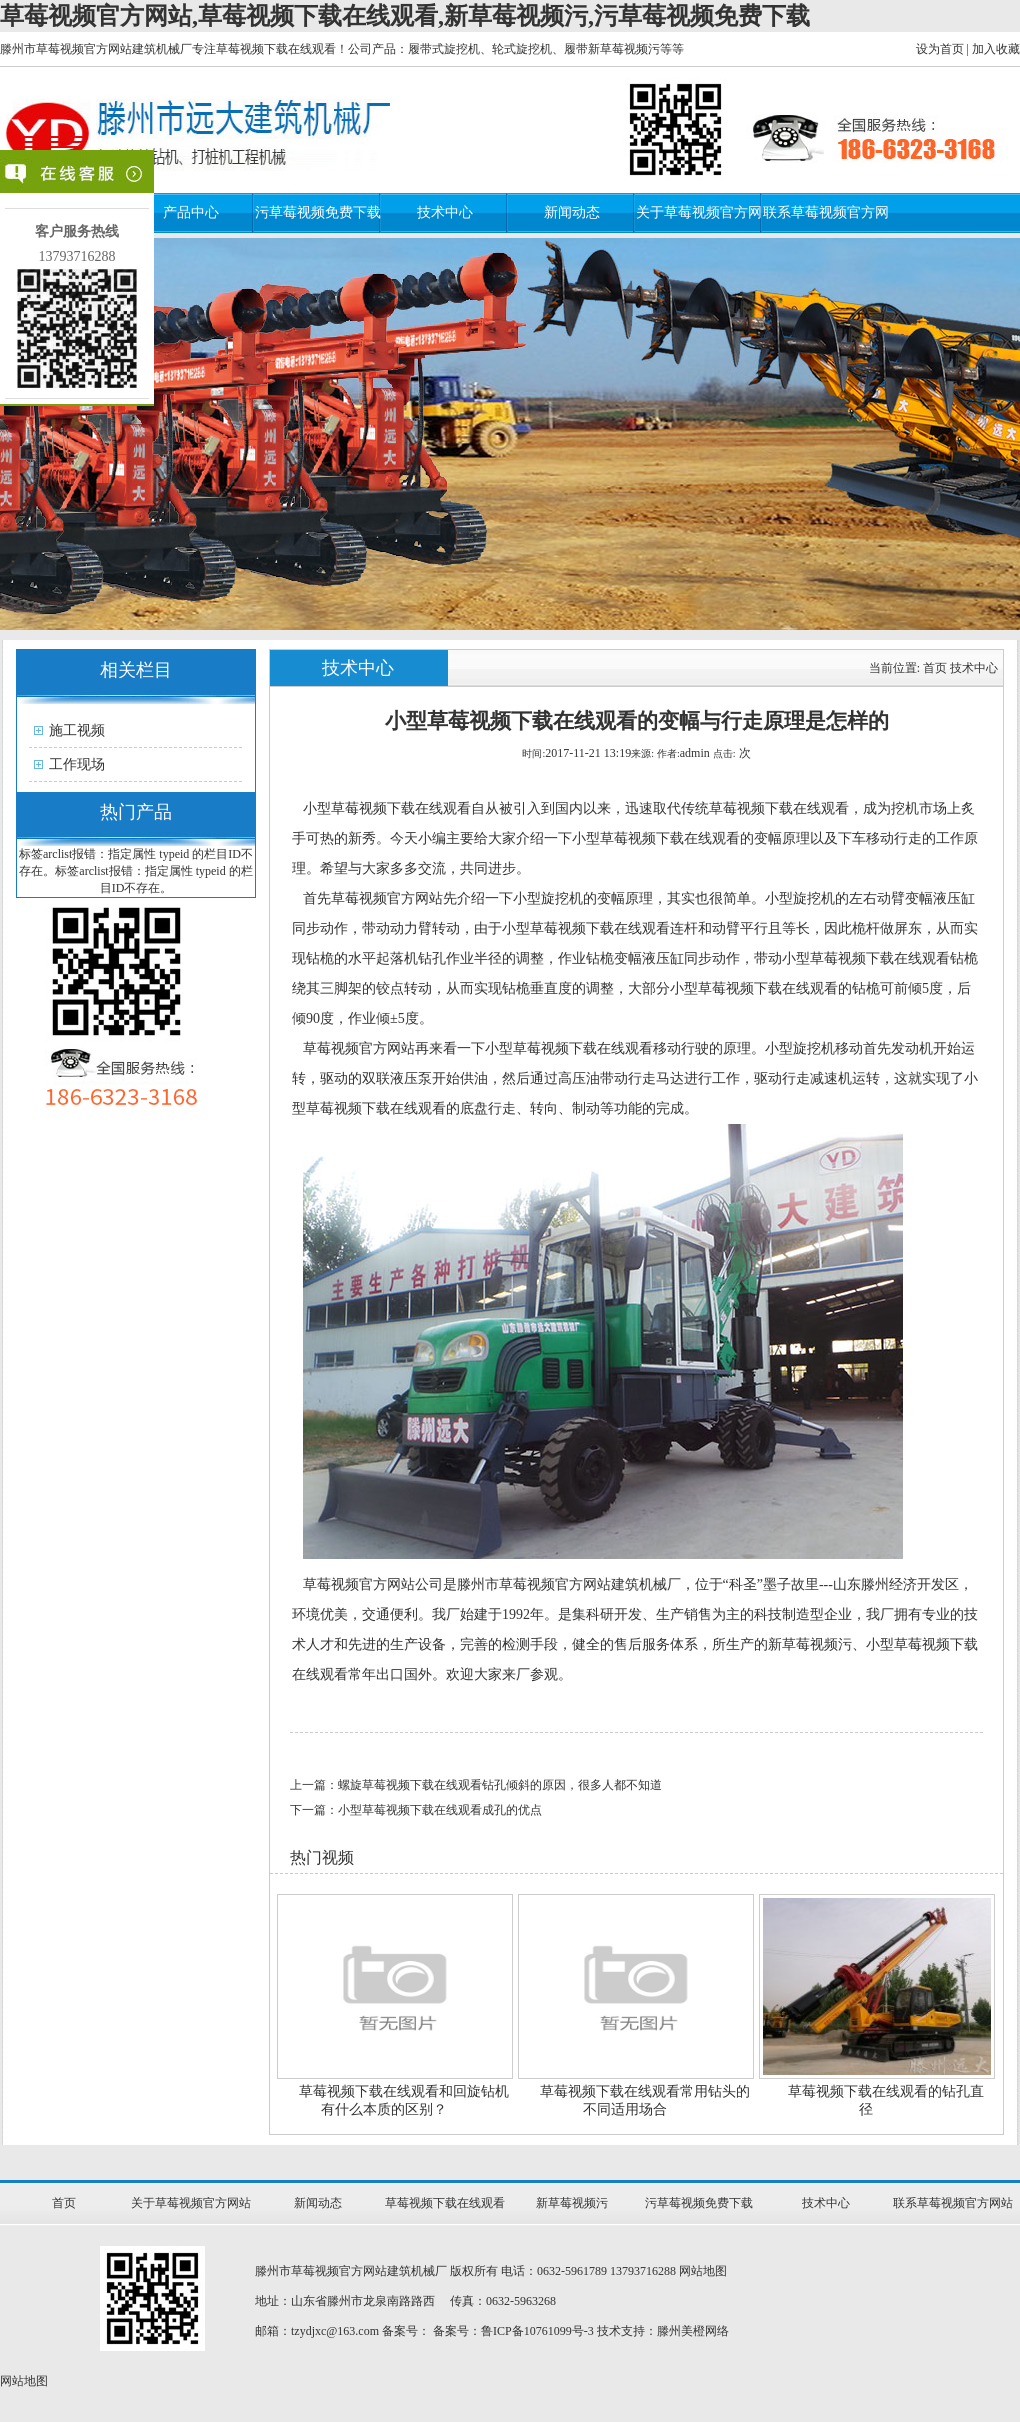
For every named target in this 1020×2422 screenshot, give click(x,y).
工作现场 (77, 764)
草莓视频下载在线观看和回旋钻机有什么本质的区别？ (404, 2100)
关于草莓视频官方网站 (191, 2203)
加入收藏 (996, 49)
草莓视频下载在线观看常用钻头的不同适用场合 (645, 2100)
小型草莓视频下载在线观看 (387, 808)
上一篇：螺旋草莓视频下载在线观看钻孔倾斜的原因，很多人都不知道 (476, 1785)
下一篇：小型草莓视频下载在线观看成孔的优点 (416, 1810)
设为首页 (940, 49)
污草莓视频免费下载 (318, 212)
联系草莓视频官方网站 (953, 2203)
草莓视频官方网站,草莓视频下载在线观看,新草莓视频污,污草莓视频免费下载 (405, 16)
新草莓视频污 (572, 2203)
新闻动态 (572, 212)
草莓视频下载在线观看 (445, 2203)
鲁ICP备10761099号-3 (537, 2331)
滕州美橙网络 (693, 2331)
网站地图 (703, 2271)
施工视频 (77, 730)
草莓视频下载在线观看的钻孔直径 (886, 2100)
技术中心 (445, 212)
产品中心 (191, 212)
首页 (935, 668)
